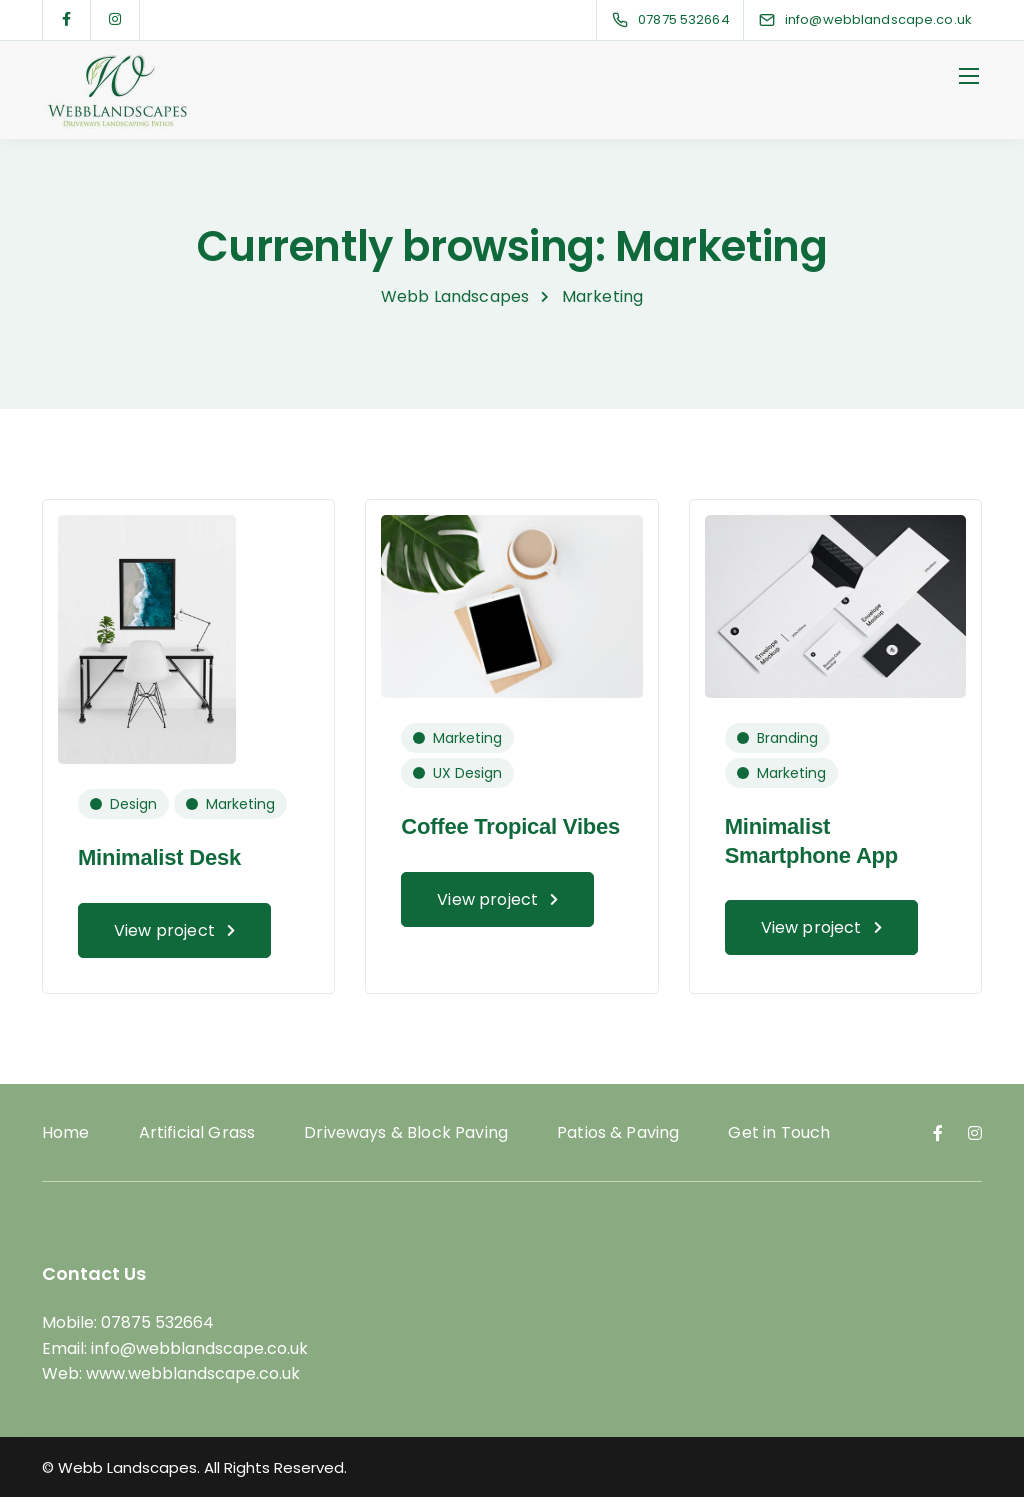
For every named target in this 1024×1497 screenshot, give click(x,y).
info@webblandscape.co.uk (199, 1348)
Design (133, 804)
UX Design (467, 773)
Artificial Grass (197, 1132)
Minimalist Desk (159, 857)
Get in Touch (779, 1132)
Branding (787, 738)
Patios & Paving (618, 1132)
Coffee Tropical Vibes (510, 826)
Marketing (240, 804)
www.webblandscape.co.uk (193, 1373)
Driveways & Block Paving (406, 1132)
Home (66, 1132)
